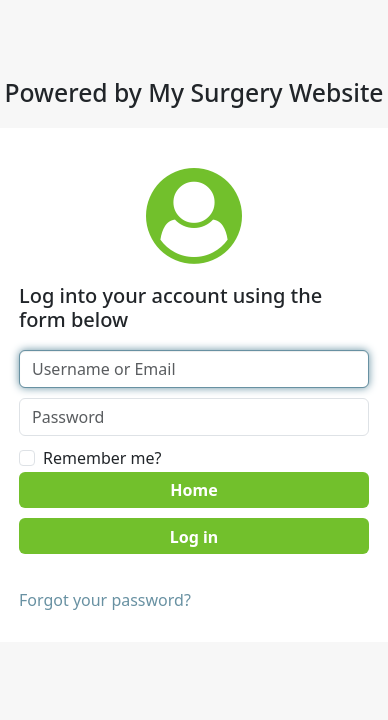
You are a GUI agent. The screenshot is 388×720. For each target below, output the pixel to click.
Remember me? (102, 458)
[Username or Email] (194, 369)
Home (193, 490)
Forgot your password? (105, 600)
